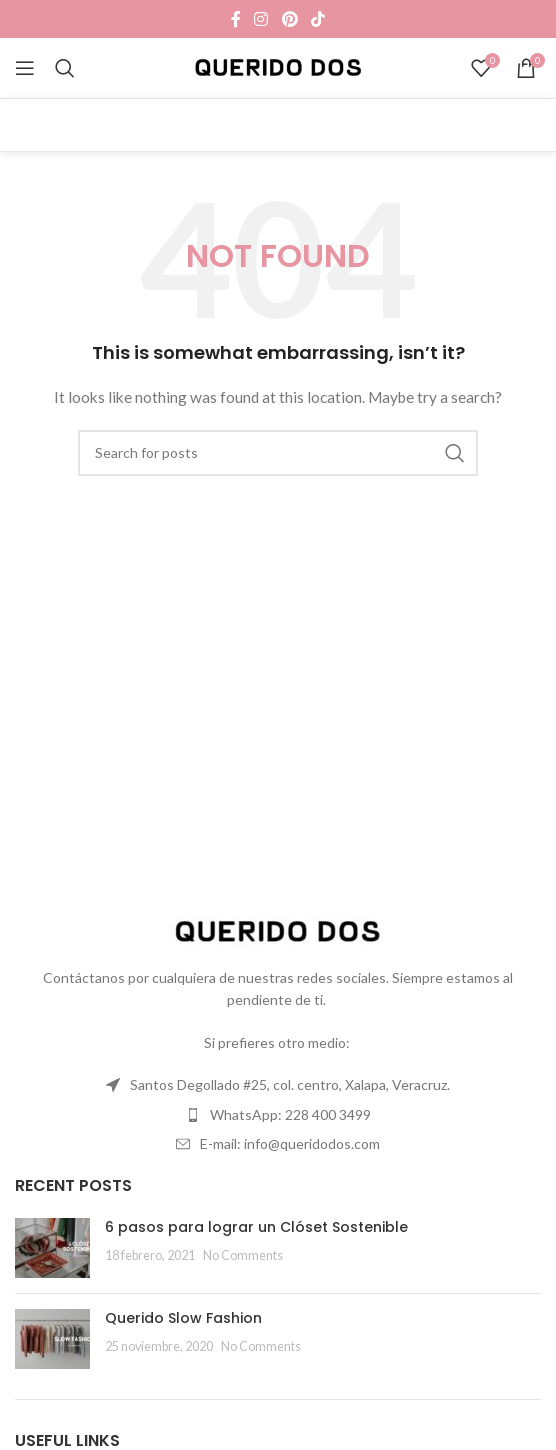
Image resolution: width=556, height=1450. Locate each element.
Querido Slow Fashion (183, 1318)
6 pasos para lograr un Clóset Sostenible (256, 1227)
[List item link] (278, 1085)
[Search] (65, 68)
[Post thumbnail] (52, 1248)
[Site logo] (278, 66)
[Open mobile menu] (25, 68)
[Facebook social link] (235, 19)
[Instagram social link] (261, 19)
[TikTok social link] (317, 19)
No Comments (243, 1255)
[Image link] (278, 930)
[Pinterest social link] (289, 19)
